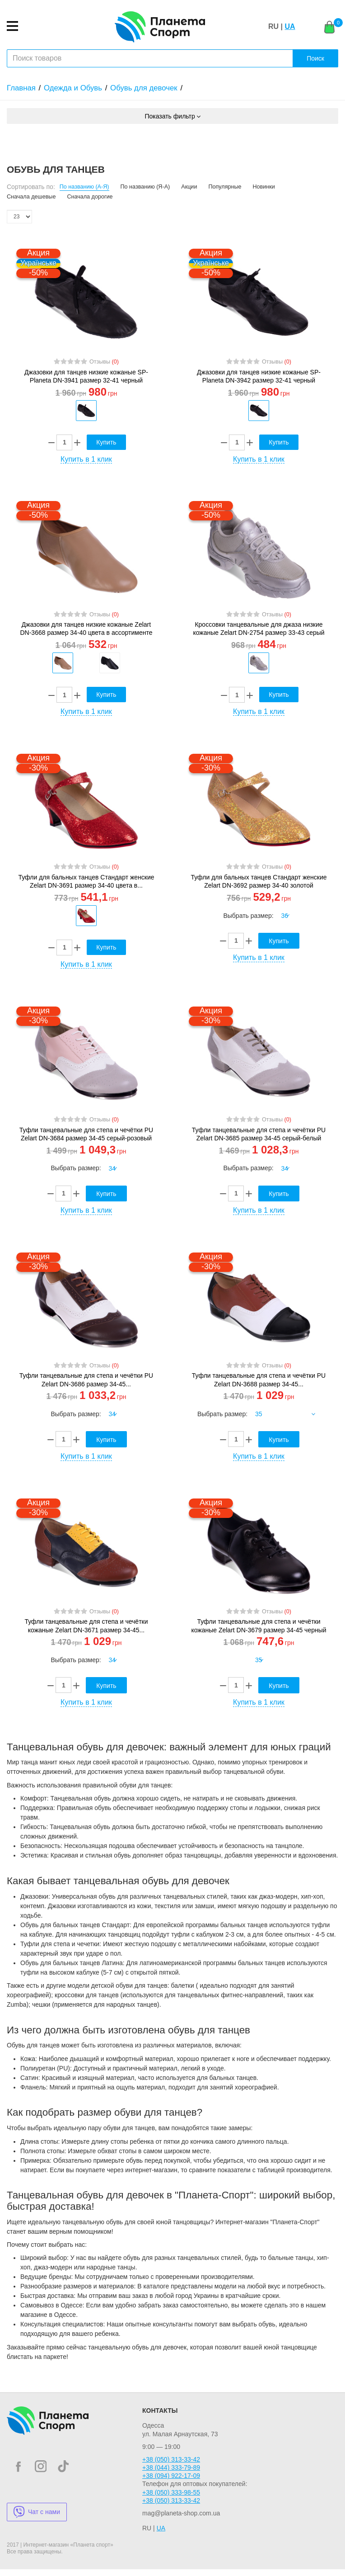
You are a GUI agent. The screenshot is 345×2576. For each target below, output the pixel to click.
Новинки (264, 187)
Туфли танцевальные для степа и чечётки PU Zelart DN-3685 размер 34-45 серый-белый (259, 1134)
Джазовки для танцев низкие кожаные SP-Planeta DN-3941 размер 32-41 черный (86, 376)
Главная (21, 88)
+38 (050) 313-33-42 (171, 2459)
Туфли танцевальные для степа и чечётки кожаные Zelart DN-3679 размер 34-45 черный (258, 1625)
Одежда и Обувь (73, 88)
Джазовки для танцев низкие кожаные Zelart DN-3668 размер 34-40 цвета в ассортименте (86, 628)
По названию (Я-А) (145, 187)
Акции (189, 187)
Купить (106, 442)
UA (289, 26)
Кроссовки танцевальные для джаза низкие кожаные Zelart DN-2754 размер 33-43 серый (258, 628)
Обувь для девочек (143, 88)
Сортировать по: (31, 186)
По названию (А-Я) (84, 187)
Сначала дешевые (31, 197)
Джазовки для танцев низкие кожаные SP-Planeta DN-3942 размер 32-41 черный (259, 376)
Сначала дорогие (89, 197)
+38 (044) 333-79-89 (171, 2467)
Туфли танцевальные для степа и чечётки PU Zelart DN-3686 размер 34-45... (86, 1379)
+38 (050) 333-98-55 (171, 2492)
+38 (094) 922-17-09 (171, 2475)
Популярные (224, 187)
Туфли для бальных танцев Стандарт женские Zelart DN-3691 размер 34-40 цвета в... (86, 881)
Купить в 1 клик (86, 459)
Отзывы (104, 362)
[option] (86, 410)
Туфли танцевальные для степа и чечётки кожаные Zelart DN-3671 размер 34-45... (86, 1625)
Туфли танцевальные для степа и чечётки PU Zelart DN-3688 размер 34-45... (259, 1379)
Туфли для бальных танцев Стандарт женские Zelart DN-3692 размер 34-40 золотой (258, 881)
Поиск (315, 58)
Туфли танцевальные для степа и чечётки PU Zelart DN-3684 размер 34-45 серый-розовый (86, 1134)
